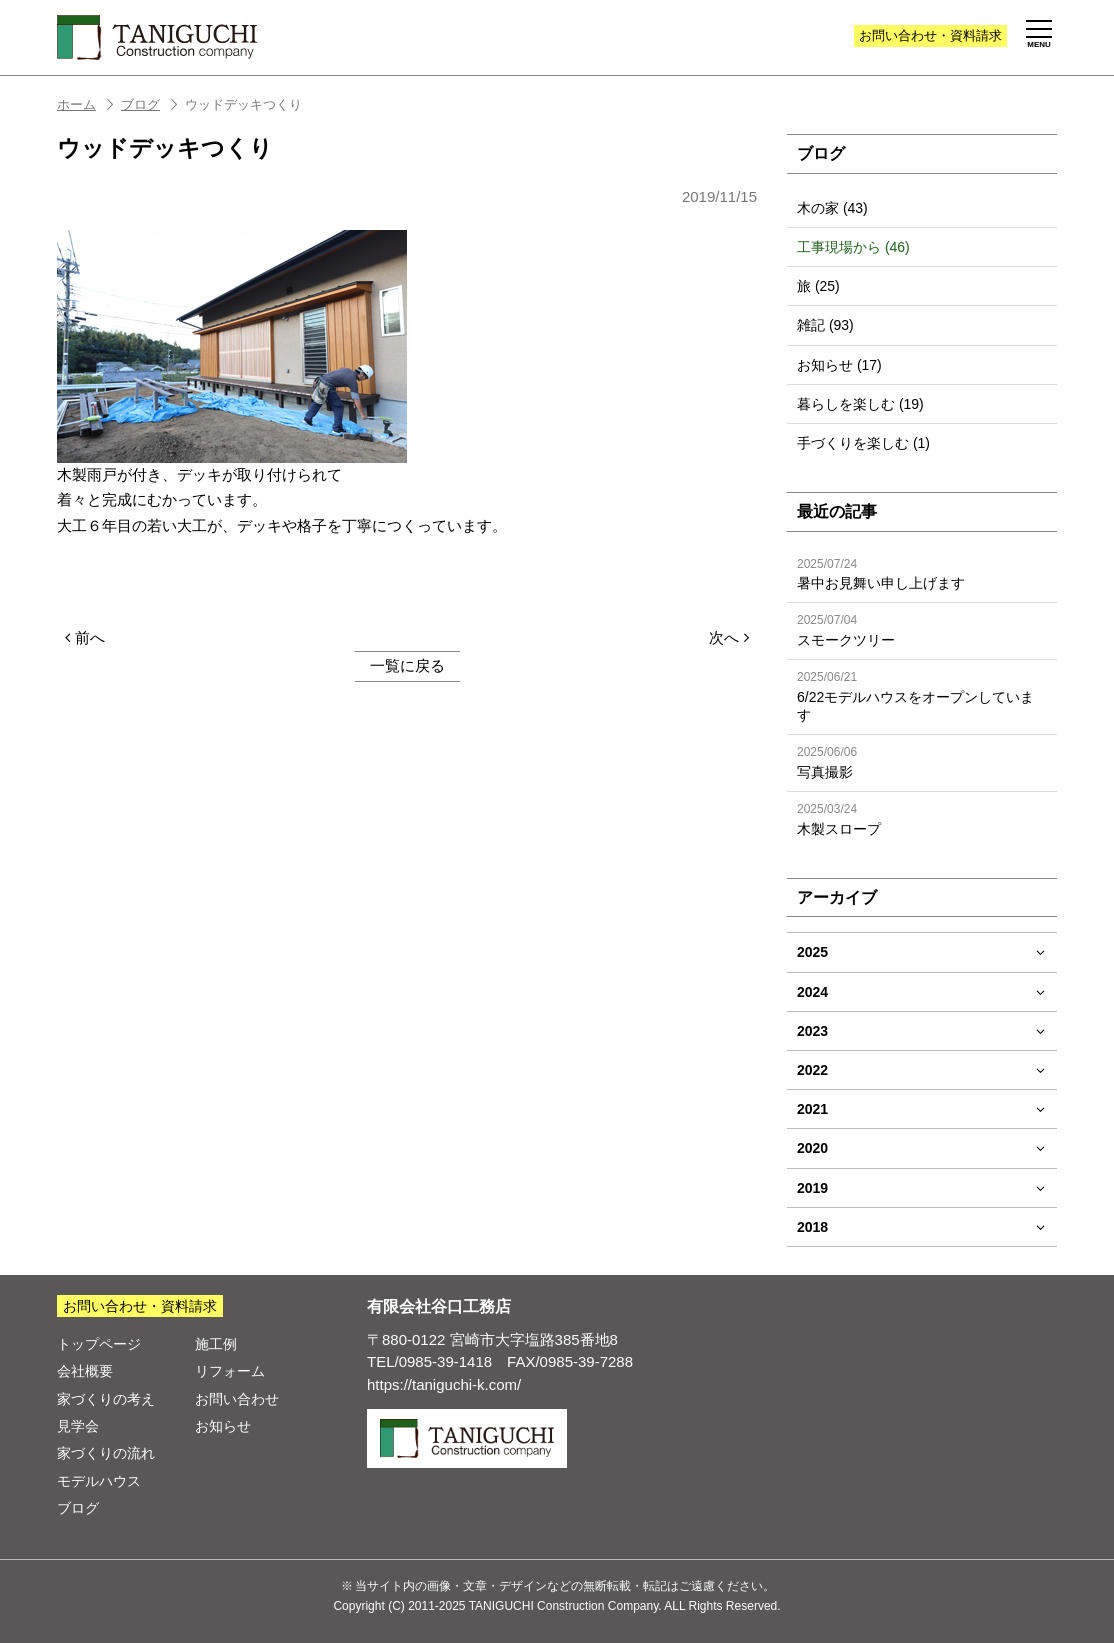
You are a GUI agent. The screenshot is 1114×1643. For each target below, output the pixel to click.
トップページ (99, 1344)
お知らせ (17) (839, 365)
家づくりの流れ (106, 1453)
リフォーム (230, 1371)
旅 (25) (818, 286)
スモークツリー (922, 630)
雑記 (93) (825, 325)
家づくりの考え (106, 1399)
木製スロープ (922, 819)
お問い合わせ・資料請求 (140, 1306)
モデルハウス (99, 1481)
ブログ (150, 104)
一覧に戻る (407, 665)
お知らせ (223, 1426)
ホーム (86, 104)
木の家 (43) (832, 208)
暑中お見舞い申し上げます (922, 574)
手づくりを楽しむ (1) (863, 443)
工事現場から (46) (853, 247)
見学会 (78, 1426)
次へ (729, 637)
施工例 (216, 1344)
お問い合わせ (930, 35)
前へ (85, 637)
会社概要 (85, 1371)
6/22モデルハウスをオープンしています (922, 696)
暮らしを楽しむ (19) (860, 404)
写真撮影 (922, 762)
